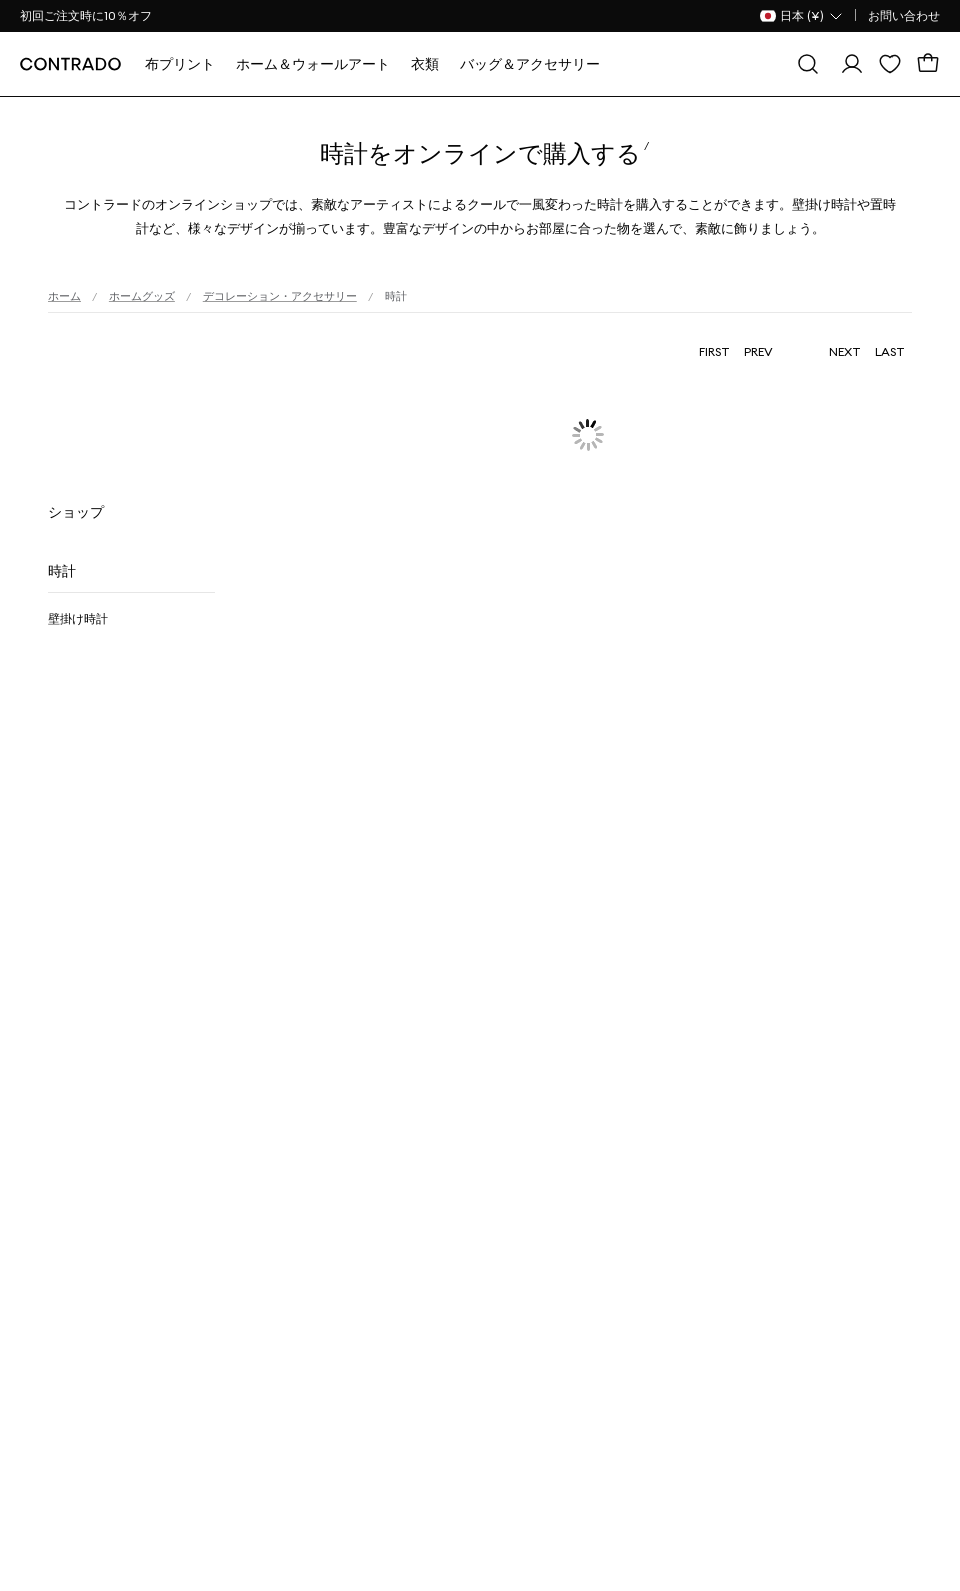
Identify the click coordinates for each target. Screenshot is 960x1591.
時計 (62, 571)
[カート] (928, 64)
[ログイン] (852, 64)
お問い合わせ (904, 15)
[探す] (808, 64)
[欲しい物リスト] (890, 64)
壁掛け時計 (78, 618)
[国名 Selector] (802, 16)
